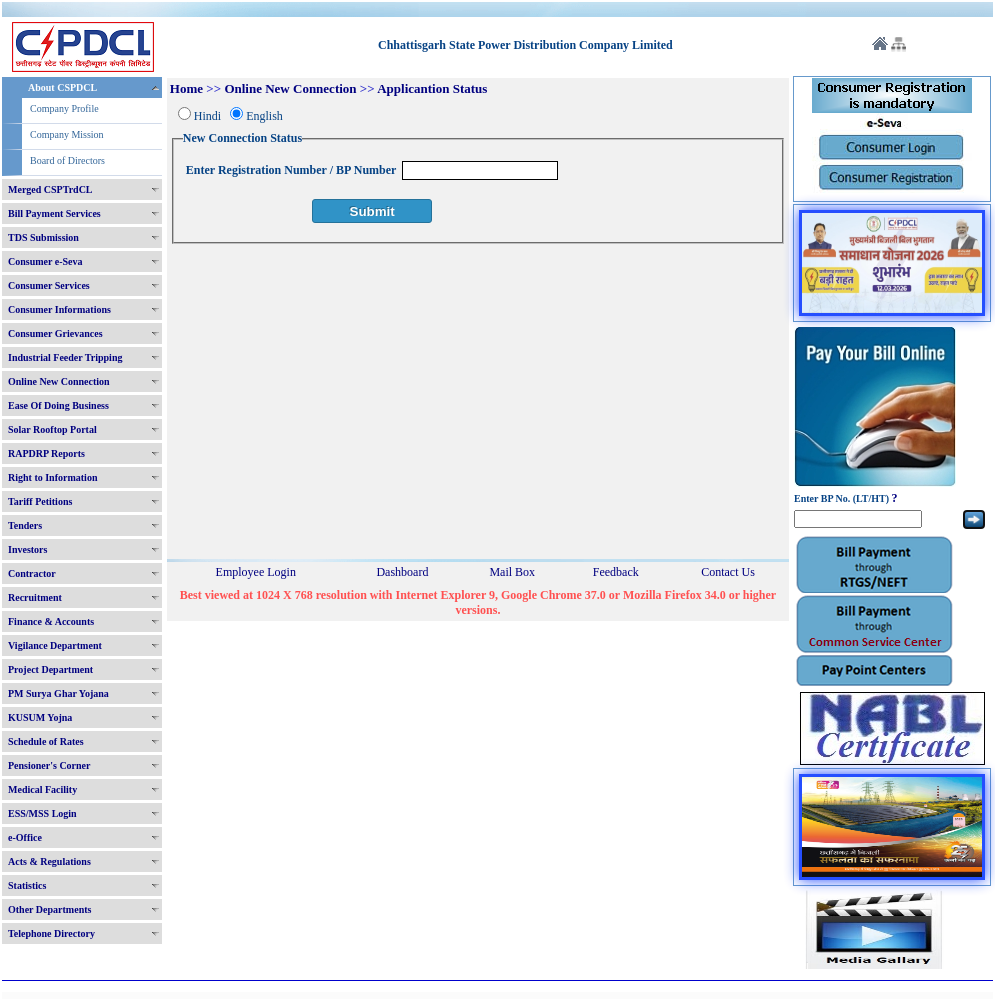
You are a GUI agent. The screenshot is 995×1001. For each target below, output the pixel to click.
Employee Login (256, 572)
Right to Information (52, 477)
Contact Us (728, 572)
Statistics (27, 885)
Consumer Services (49, 285)
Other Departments (49, 909)
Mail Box (512, 572)
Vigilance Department (55, 645)
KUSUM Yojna (40, 717)
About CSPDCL (62, 87)
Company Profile (64, 108)
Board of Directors (67, 160)
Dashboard (402, 572)
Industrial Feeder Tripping (65, 357)
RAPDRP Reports (46, 453)
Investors (27, 549)
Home (186, 88)
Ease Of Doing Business (58, 405)
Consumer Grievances (55, 333)
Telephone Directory (51, 933)
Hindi (207, 116)
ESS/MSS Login (42, 813)
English (264, 116)
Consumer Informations (59, 309)
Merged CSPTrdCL (50, 189)
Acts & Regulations (49, 861)
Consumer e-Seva (45, 261)
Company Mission (67, 134)
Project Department (50, 669)
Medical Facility (42, 789)
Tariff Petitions (40, 501)
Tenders (25, 525)
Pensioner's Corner (49, 765)
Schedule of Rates (46, 741)
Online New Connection (59, 381)
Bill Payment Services (54, 213)
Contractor (32, 573)
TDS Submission (43, 237)
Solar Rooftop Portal (52, 429)
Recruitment (35, 597)
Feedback (616, 572)
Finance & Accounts (51, 621)
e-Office (25, 837)
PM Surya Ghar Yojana (58, 693)
